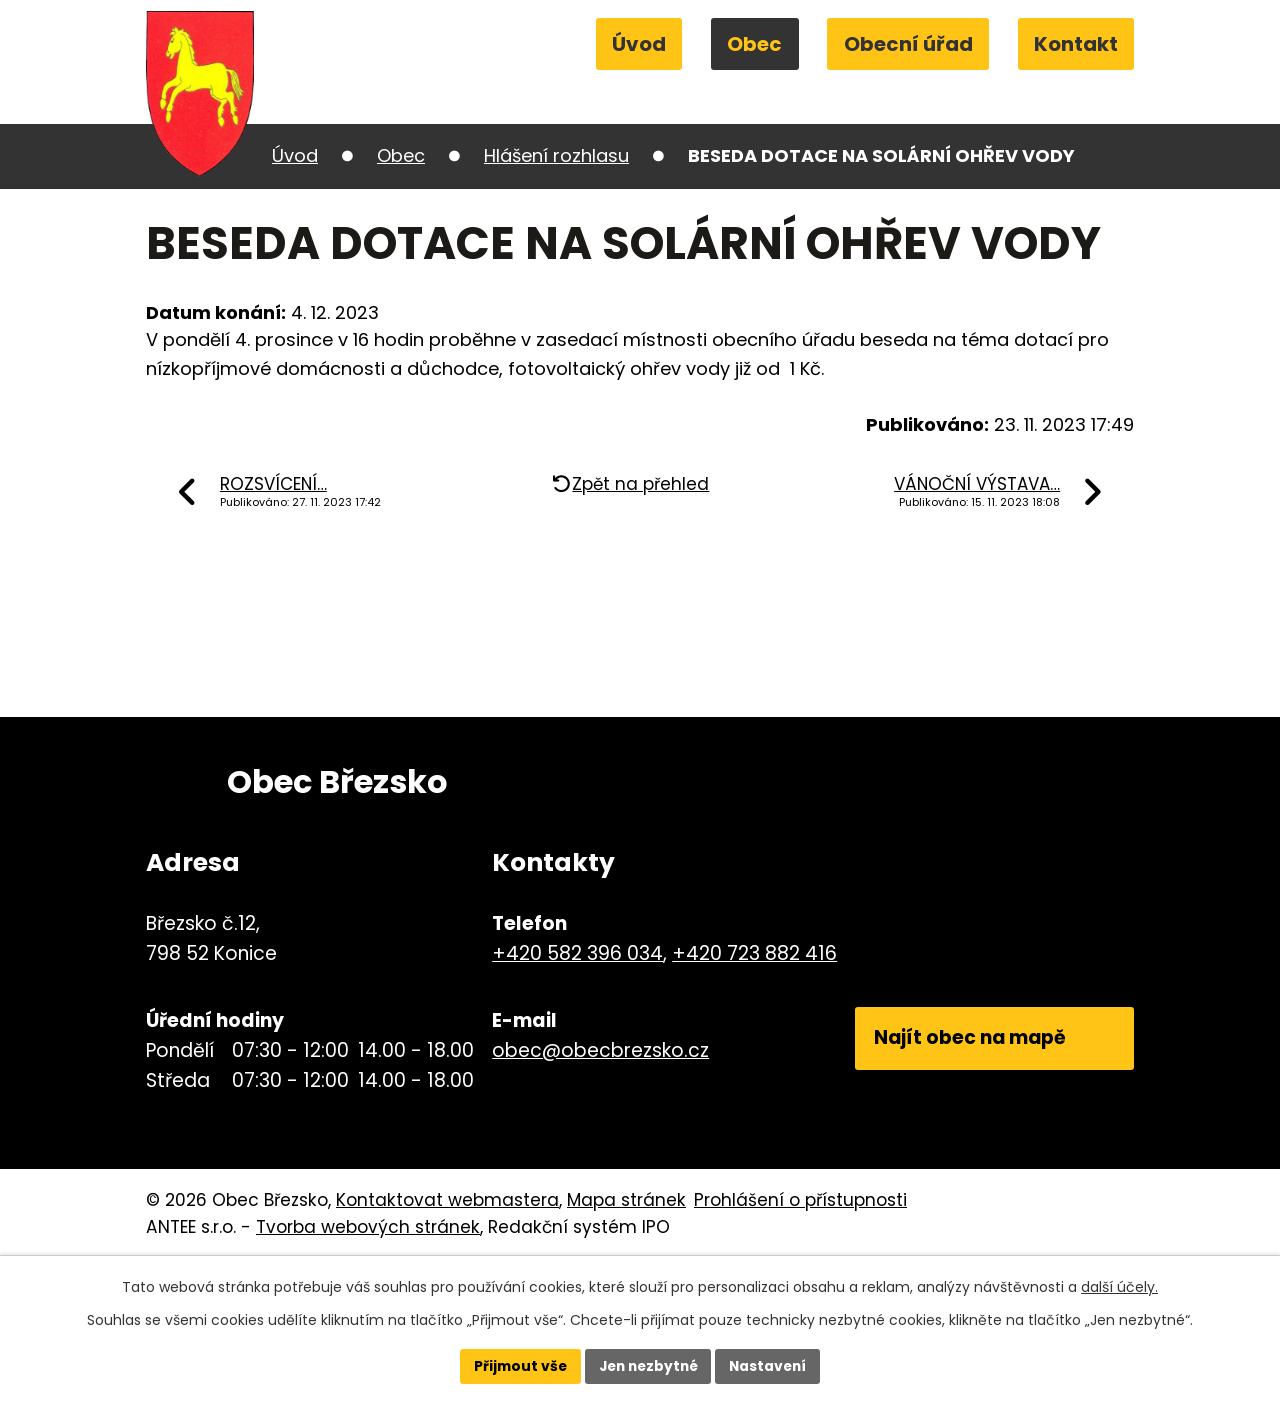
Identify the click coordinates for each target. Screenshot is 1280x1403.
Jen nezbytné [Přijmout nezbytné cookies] (647, 1366)
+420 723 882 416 (751, 953)
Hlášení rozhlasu (556, 155)
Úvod (639, 44)
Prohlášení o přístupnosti (800, 1200)
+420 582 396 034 (574, 953)
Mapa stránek (626, 1200)
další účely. (1119, 1286)
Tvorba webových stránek (368, 1227)
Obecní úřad (908, 44)
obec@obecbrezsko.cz (597, 1050)
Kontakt (1076, 44)
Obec (754, 44)
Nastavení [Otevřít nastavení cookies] (772, 1366)
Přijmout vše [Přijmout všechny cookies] (515, 1366)
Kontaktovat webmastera (447, 1200)
